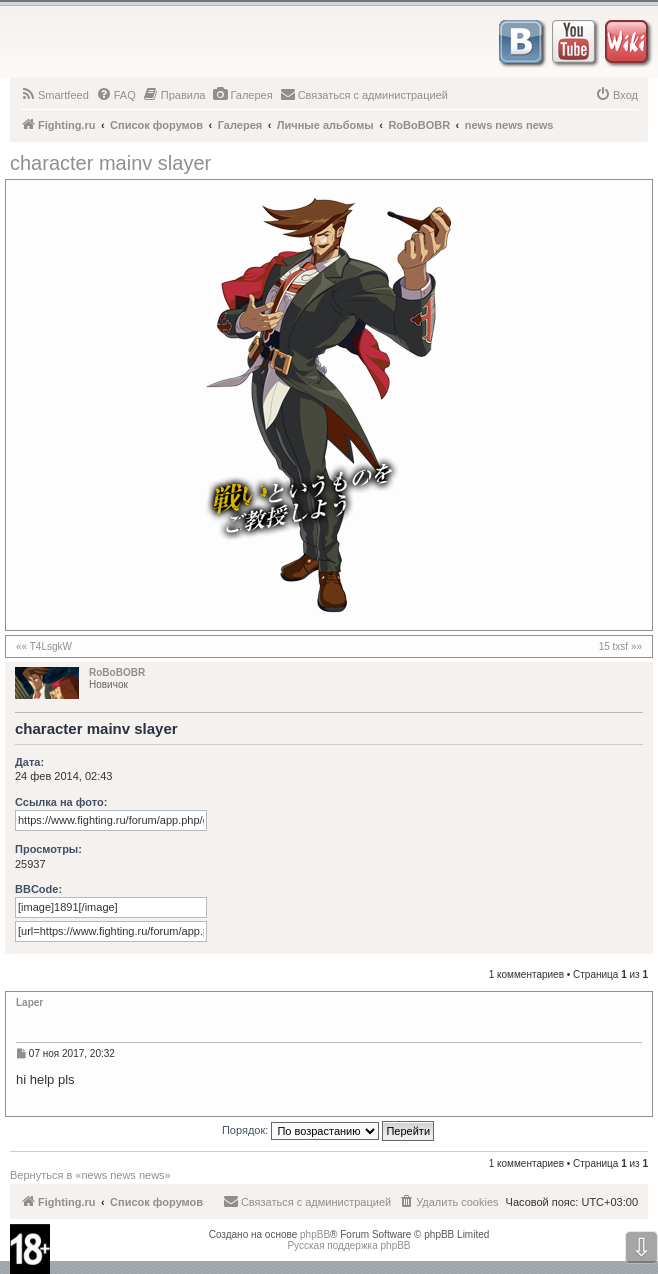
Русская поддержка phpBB (348, 1245)
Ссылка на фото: (61, 802)
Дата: (29, 762)
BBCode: (38, 889)
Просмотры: (48, 849)
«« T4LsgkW (44, 646)
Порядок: (328, 1131)
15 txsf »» (620, 646)
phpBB (315, 1234)
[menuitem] (54, 95)
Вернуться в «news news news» (90, 1175)
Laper (29, 1002)
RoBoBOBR (117, 672)
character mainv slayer (110, 163)
